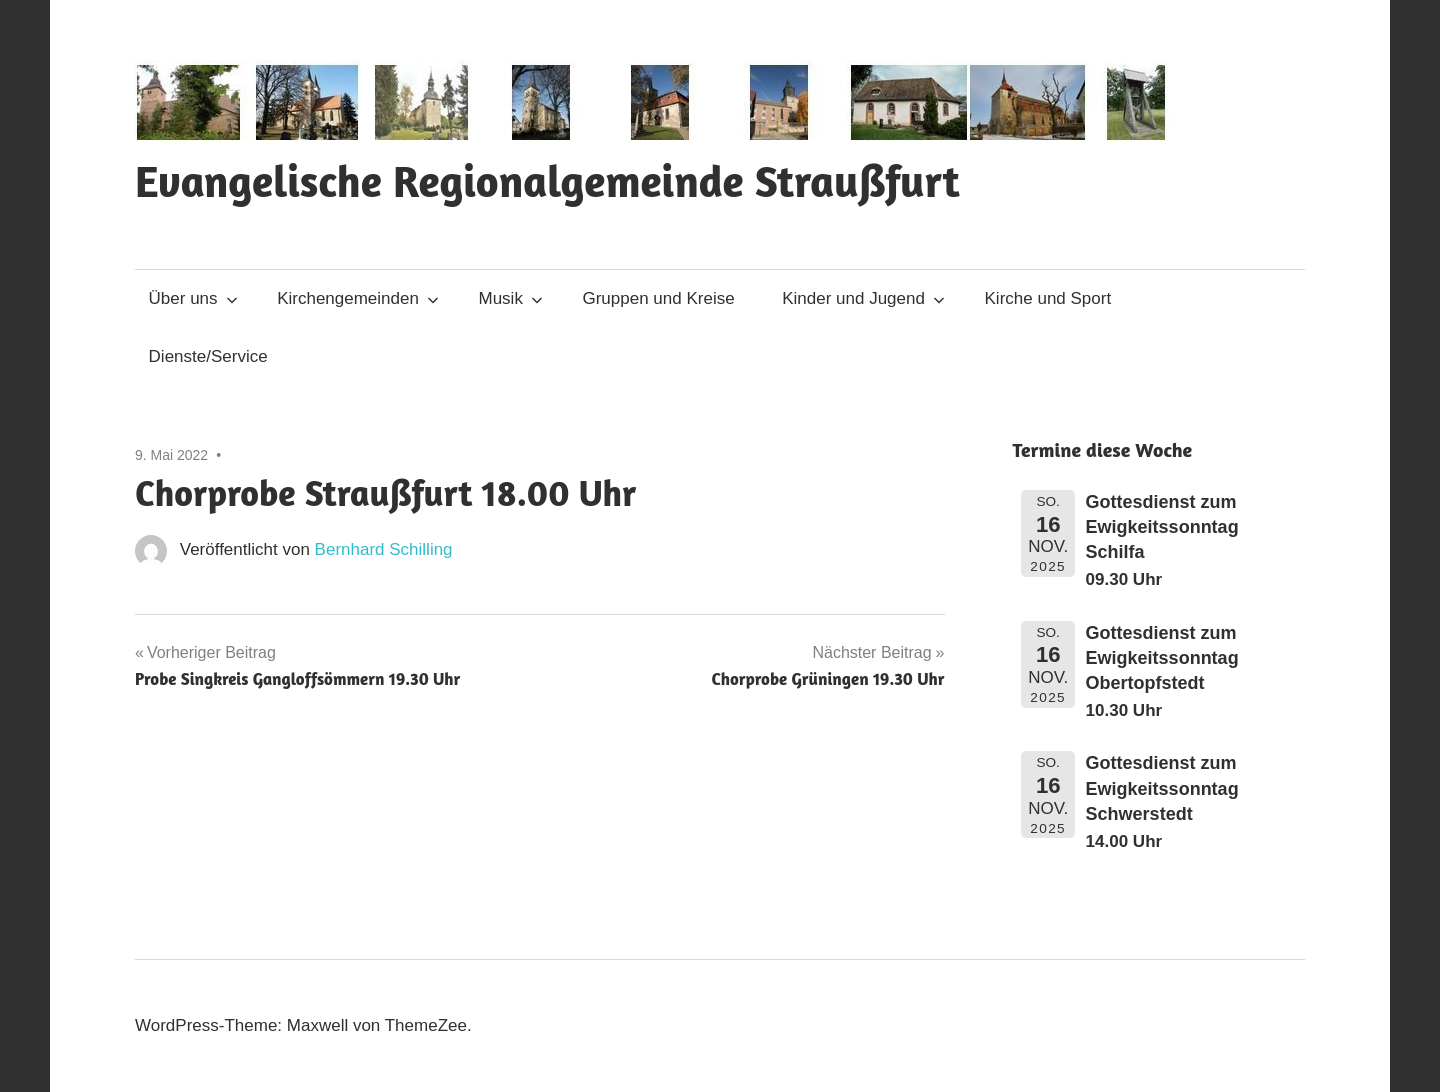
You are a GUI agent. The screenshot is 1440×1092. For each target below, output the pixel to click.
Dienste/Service (208, 356)
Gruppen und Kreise (658, 298)
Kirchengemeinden (358, 298)
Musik (511, 298)
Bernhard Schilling (384, 549)
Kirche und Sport (1048, 298)
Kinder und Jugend (863, 298)
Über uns (193, 298)
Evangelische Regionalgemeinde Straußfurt (547, 180)
